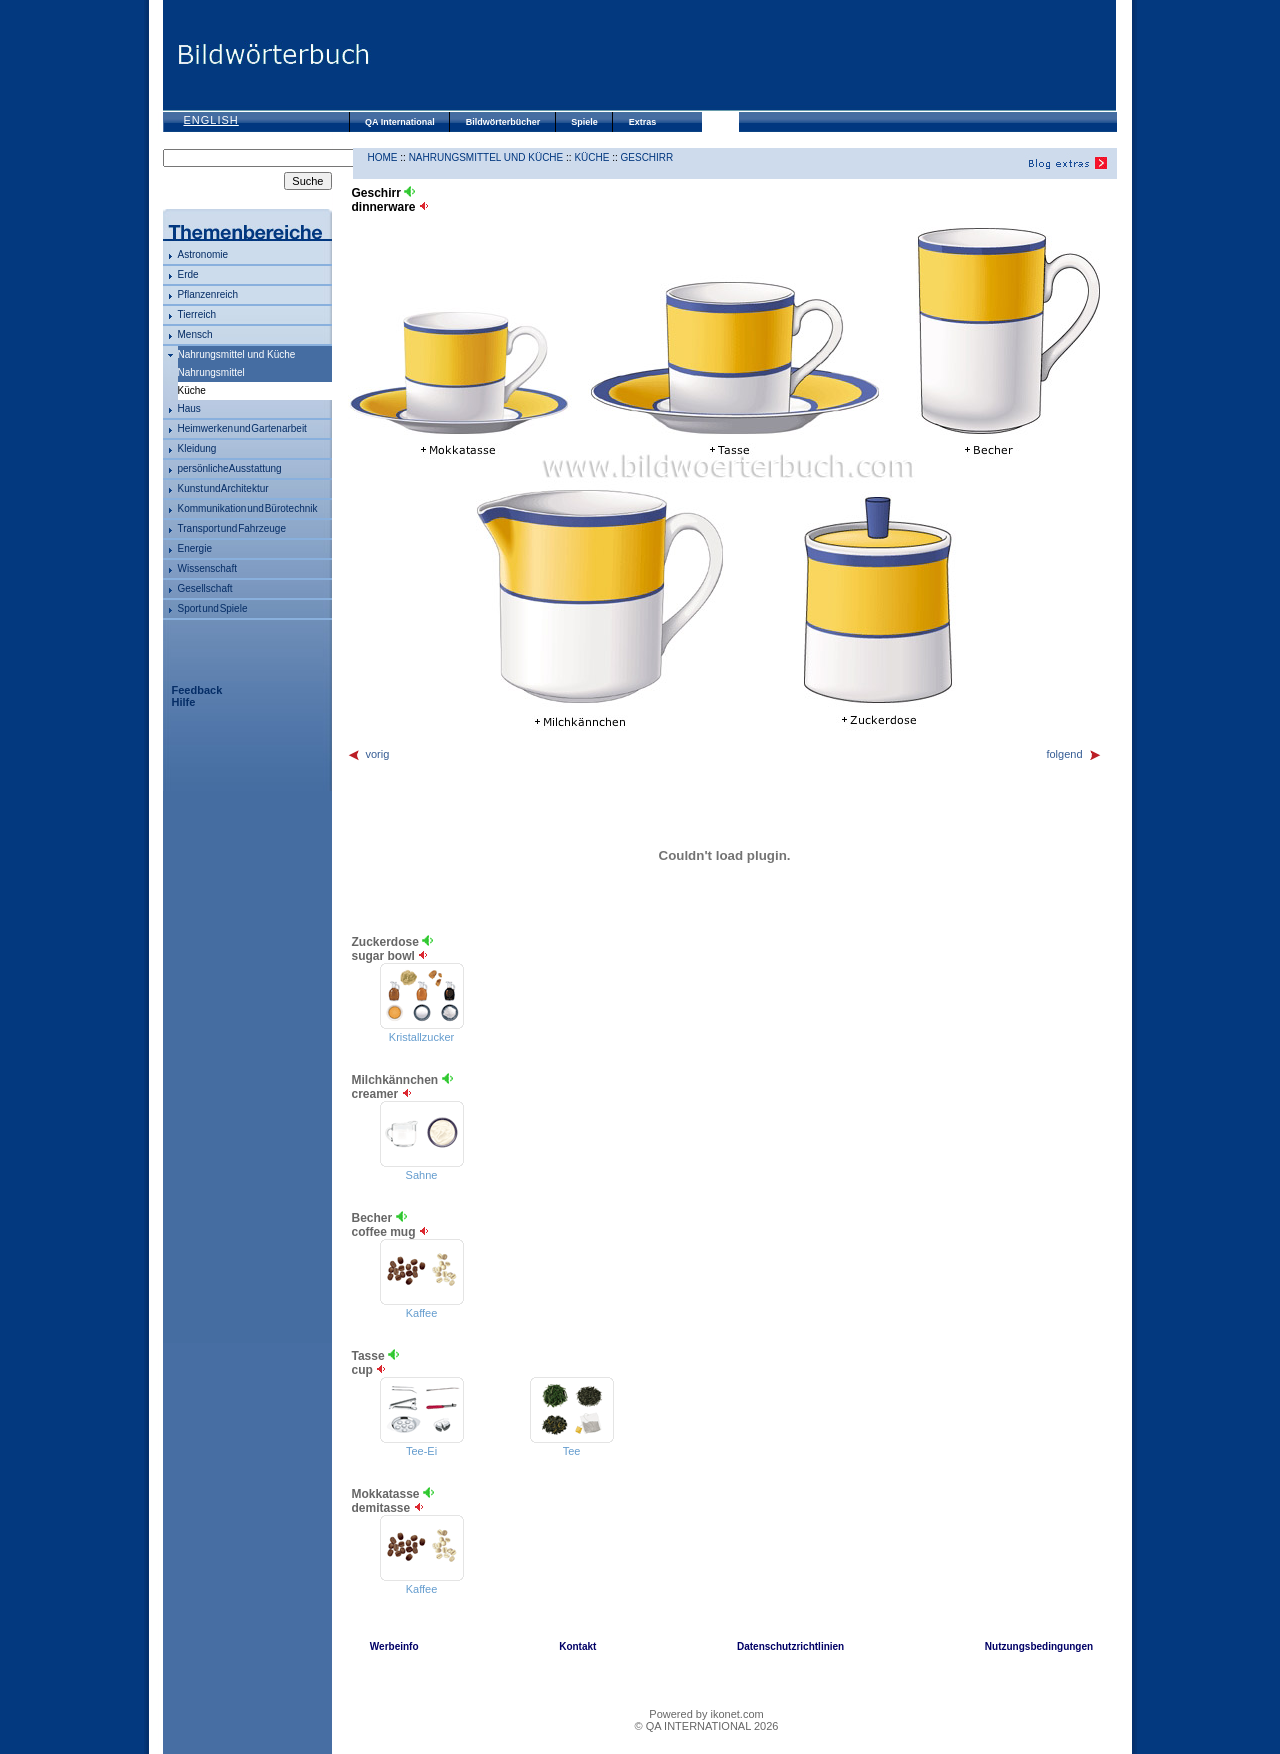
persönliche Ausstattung (230, 468)
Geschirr (647, 157)
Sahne (422, 1175)
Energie (195, 548)
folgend (1073, 754)
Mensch (195, 334)
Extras (643, 122)
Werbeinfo (394, 1646)
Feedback (197, 690)
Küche (591, 157)
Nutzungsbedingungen (1039, 1646)
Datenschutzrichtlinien (790, 1646)
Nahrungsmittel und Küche (237, 354)
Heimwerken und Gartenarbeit (242, 428)
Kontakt (577, 1646)
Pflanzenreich (208, 294)
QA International (400, 122)
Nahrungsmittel (211, 372)
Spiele (584, 122)
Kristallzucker (421, 1037)
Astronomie (203, 254)
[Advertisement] (743, 55)
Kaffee (422, 1313)
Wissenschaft (207, 568)
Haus (189, 408)
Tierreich (197, 314)
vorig (368, 754)
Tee (572, 1451)
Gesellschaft (205, 588)
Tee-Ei (421, 1451)
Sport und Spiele (213, 608)
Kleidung (197, 448)
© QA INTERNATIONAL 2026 (707, 1726)
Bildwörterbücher (503, 122)
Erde (188, 274)
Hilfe (184, 702)
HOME (383, 157)
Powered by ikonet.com (706, 1714)
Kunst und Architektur (223, 488)
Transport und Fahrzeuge (232, 528)
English (211, 120)
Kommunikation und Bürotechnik (248, 508)
